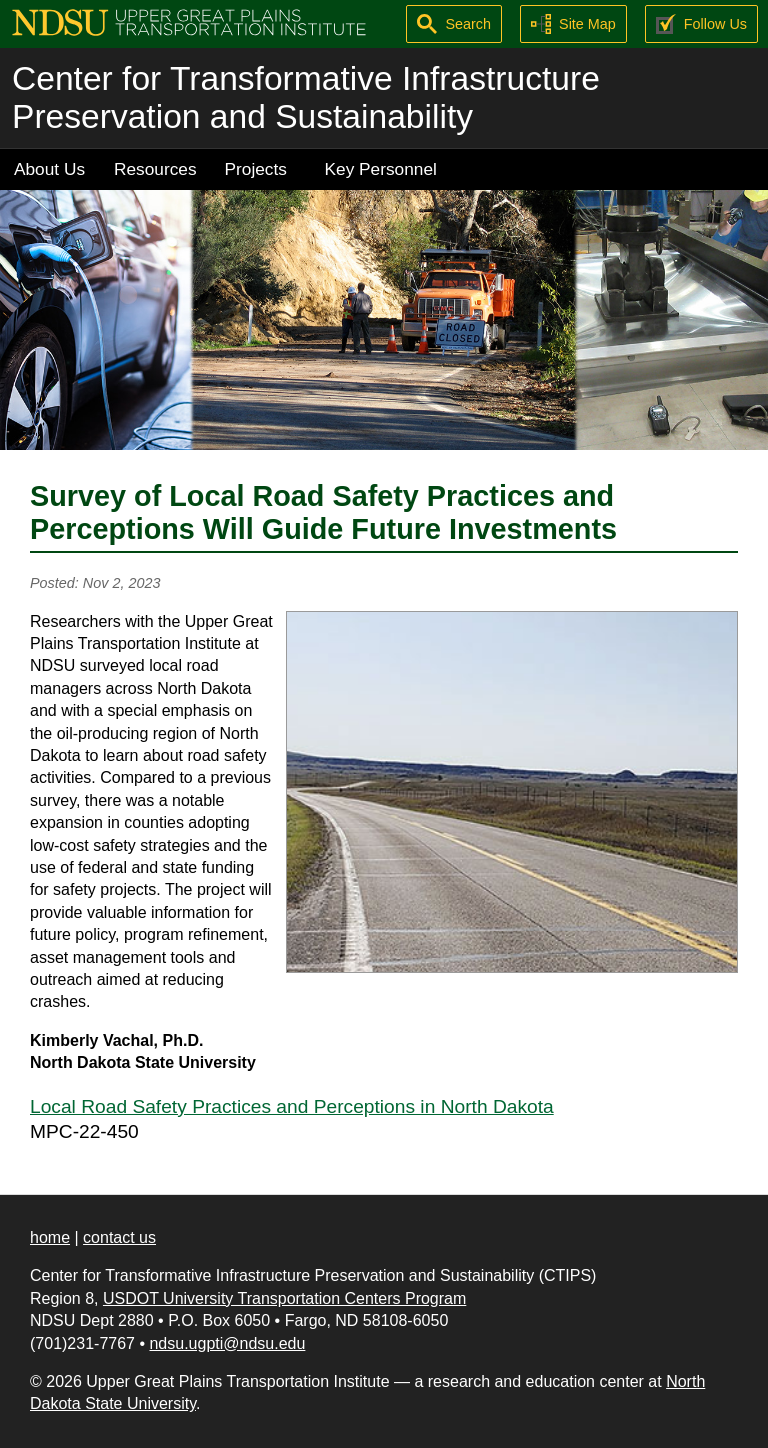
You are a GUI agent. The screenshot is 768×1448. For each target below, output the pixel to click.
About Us (49, 169)
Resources (155, 169)
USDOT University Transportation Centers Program (284, 1298)
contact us (119, 1237)
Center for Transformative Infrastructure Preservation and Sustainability (306, 97)
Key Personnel (381, 169)
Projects (256, 169)
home (50, 1237)
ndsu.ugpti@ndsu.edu (227, 1343)
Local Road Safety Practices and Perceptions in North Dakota (292, 1106)
